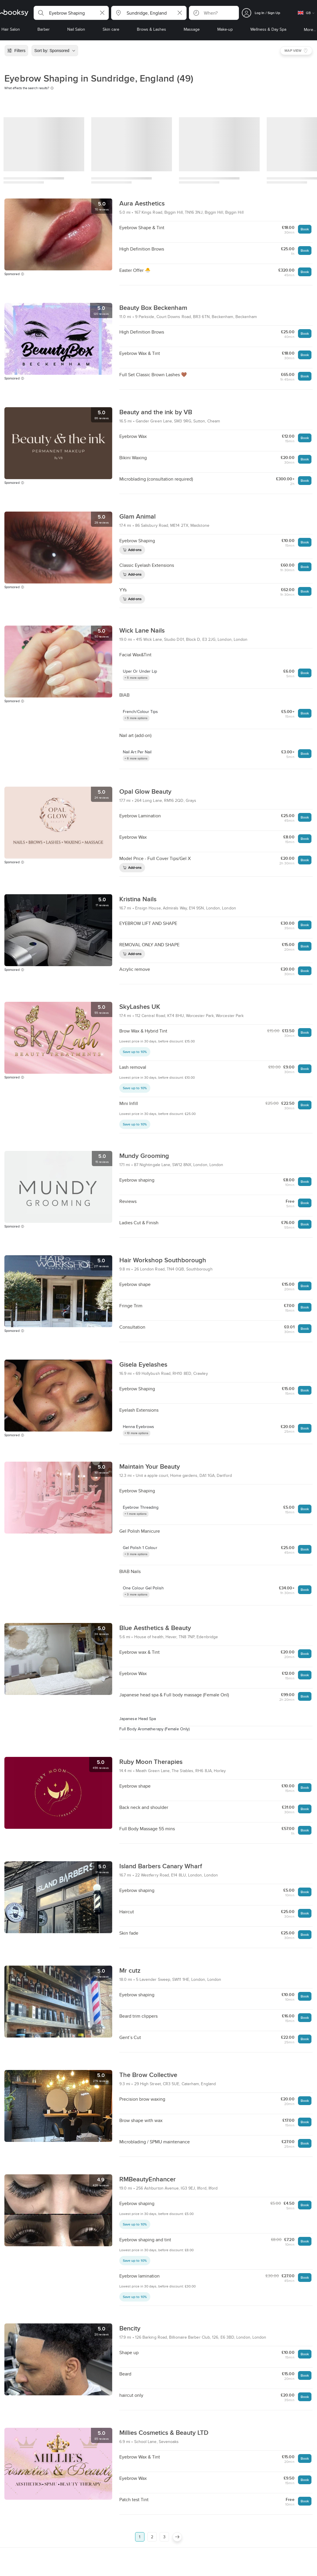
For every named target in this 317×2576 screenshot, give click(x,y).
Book (305, 229)
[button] (71, 13)
